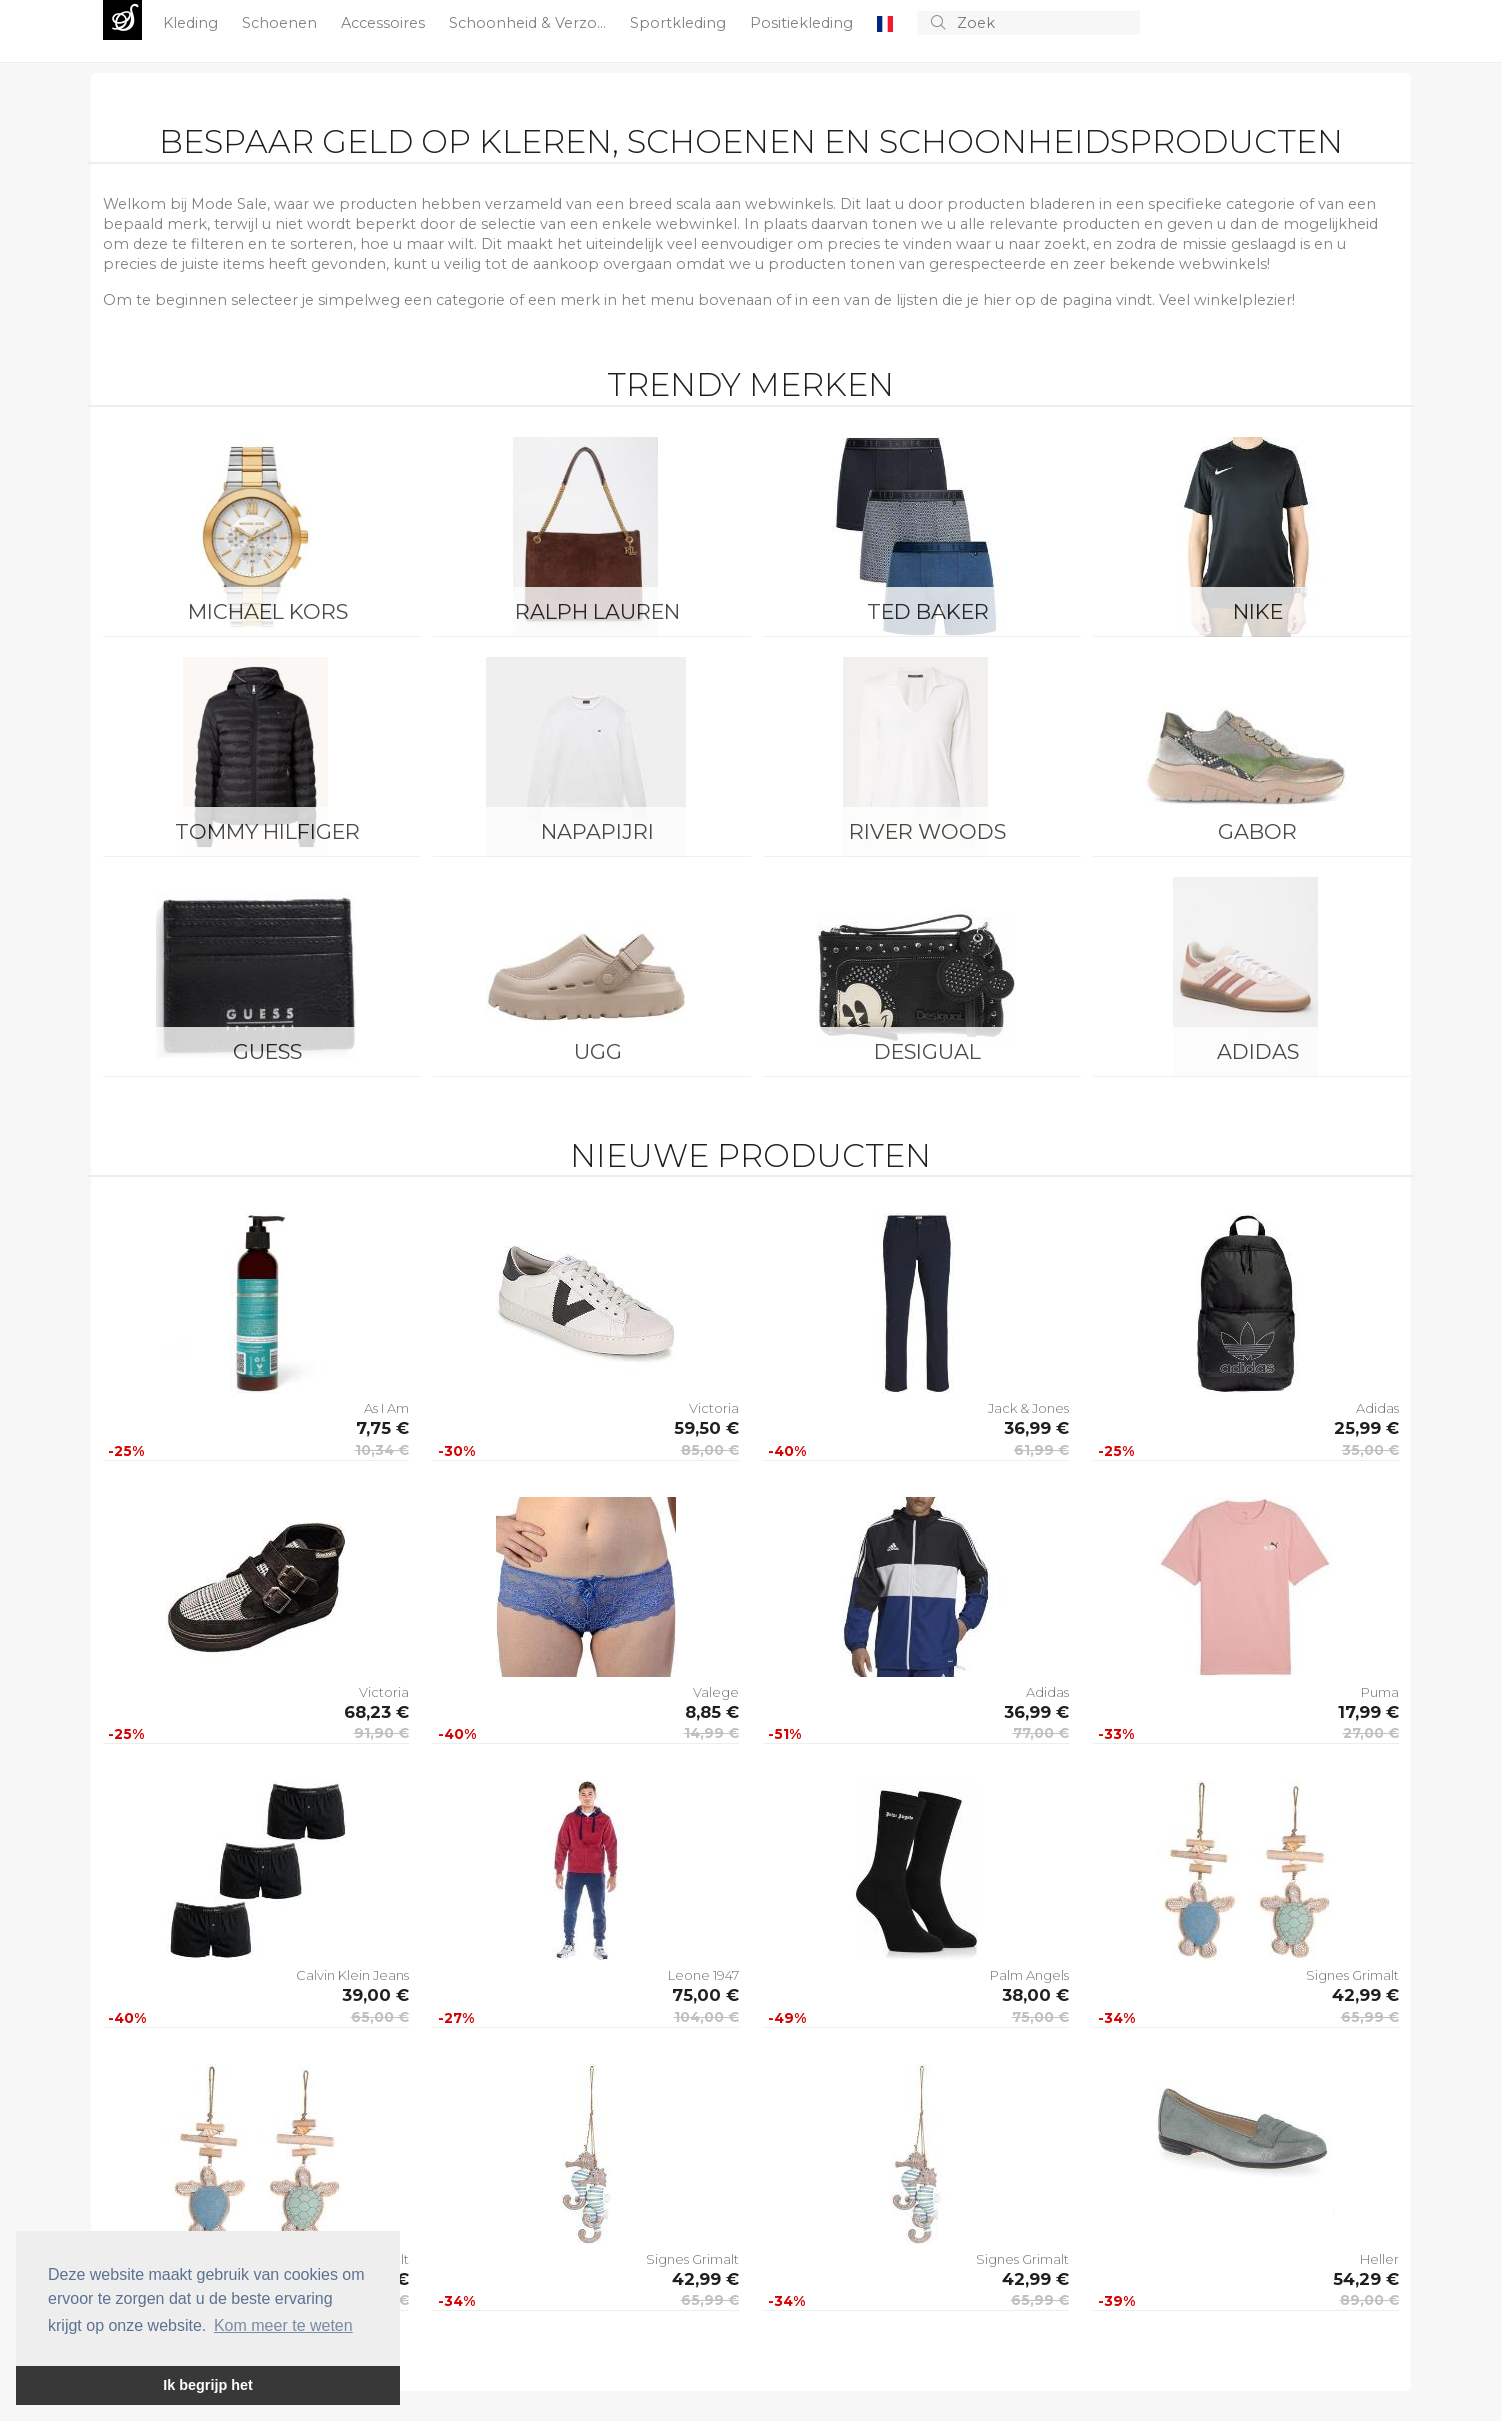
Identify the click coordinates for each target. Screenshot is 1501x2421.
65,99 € (1370, 2017)
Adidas (1258, 1051)
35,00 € (1370, 1450)
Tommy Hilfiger (267, 831)
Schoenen (281, 23)
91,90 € (381, 1733)
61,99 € (1041, 1450)
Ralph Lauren (597, 611)
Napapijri (597, 831)
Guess (267, 1051)
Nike (1258, 611)
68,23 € (376, 1712)
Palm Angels (1029, 1975)
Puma (1380, 1692)
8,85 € (712, 1712)
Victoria (714, 1408)
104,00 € (706, 2017)
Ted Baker (928, 611)
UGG (598, 1051)
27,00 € (1371, 1733)
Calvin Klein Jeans (352, 1975)
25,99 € (1366, 1428)
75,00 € (705, 1995)
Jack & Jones (1028, 1408)
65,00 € (380, 2017)
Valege (716, 1692)
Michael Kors (268, 611)
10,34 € (382, 1450)
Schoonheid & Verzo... (529, 23)
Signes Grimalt (1352, 1975)
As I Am (386, 1408)
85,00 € (710, 1450)
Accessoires (385, 23)
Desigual (927, 1051)
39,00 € (375, 1995)
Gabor (1257, 831)
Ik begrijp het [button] (208, 2385)
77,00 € (1041, 1733)
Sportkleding (680, 23)
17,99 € (1368, 1712)
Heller (1379, 2259)
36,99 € (1036, 1428)
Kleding (192, 23)
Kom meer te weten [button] (283, 2325)
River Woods (927, 831)
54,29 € (1366, 2279)
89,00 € (1369, 2300)
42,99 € (1365, 1995)
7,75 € (382, 1428)
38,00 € (1035, 1995)
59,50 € (706, 1428)
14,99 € (711, 1733)
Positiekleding (803, 23)
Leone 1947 (703, 1975)
